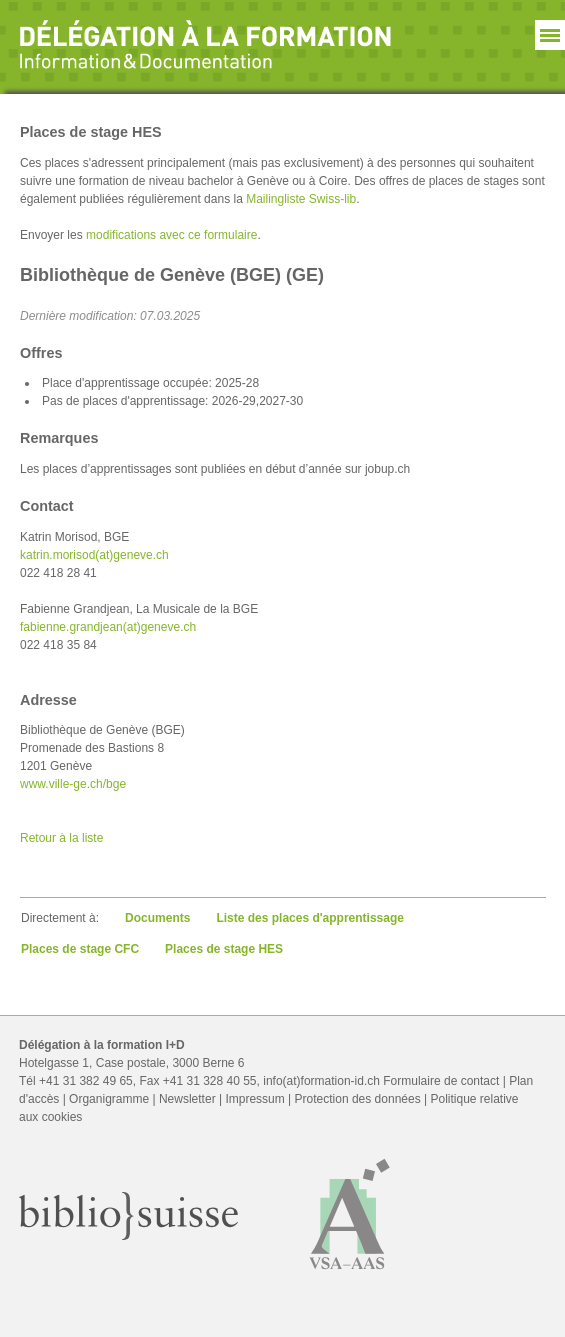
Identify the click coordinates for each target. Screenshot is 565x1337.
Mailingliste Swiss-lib (301, 199)
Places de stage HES (224, 949)
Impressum (254, 1099)
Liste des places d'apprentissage (310, 918)
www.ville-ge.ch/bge (73, 784)
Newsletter (187, 1099)
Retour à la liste (61, 838)
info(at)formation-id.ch (321, 1081)
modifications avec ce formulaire (171, 235)
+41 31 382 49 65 (86, 1081)
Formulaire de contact (441, 1081)
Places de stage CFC (80, 949)
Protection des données (358, 1099)
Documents (157, 918)
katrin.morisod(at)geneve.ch (94, 555)
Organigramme (109, 1099)
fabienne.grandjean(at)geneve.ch (108, 627)
